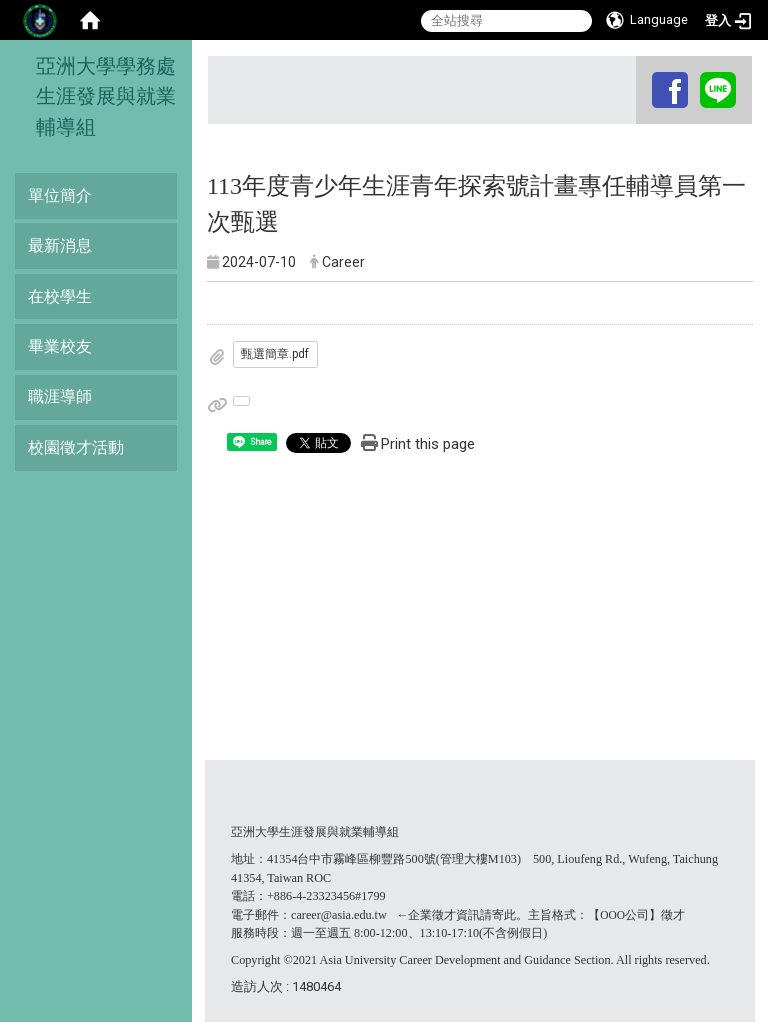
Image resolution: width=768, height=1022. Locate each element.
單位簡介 (60, 195)
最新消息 (60, 245)
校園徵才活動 (76, 447)
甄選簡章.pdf (275, 354)
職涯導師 (60, 396)
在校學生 (60, 296)
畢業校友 (60, 346)
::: (638, 74)
